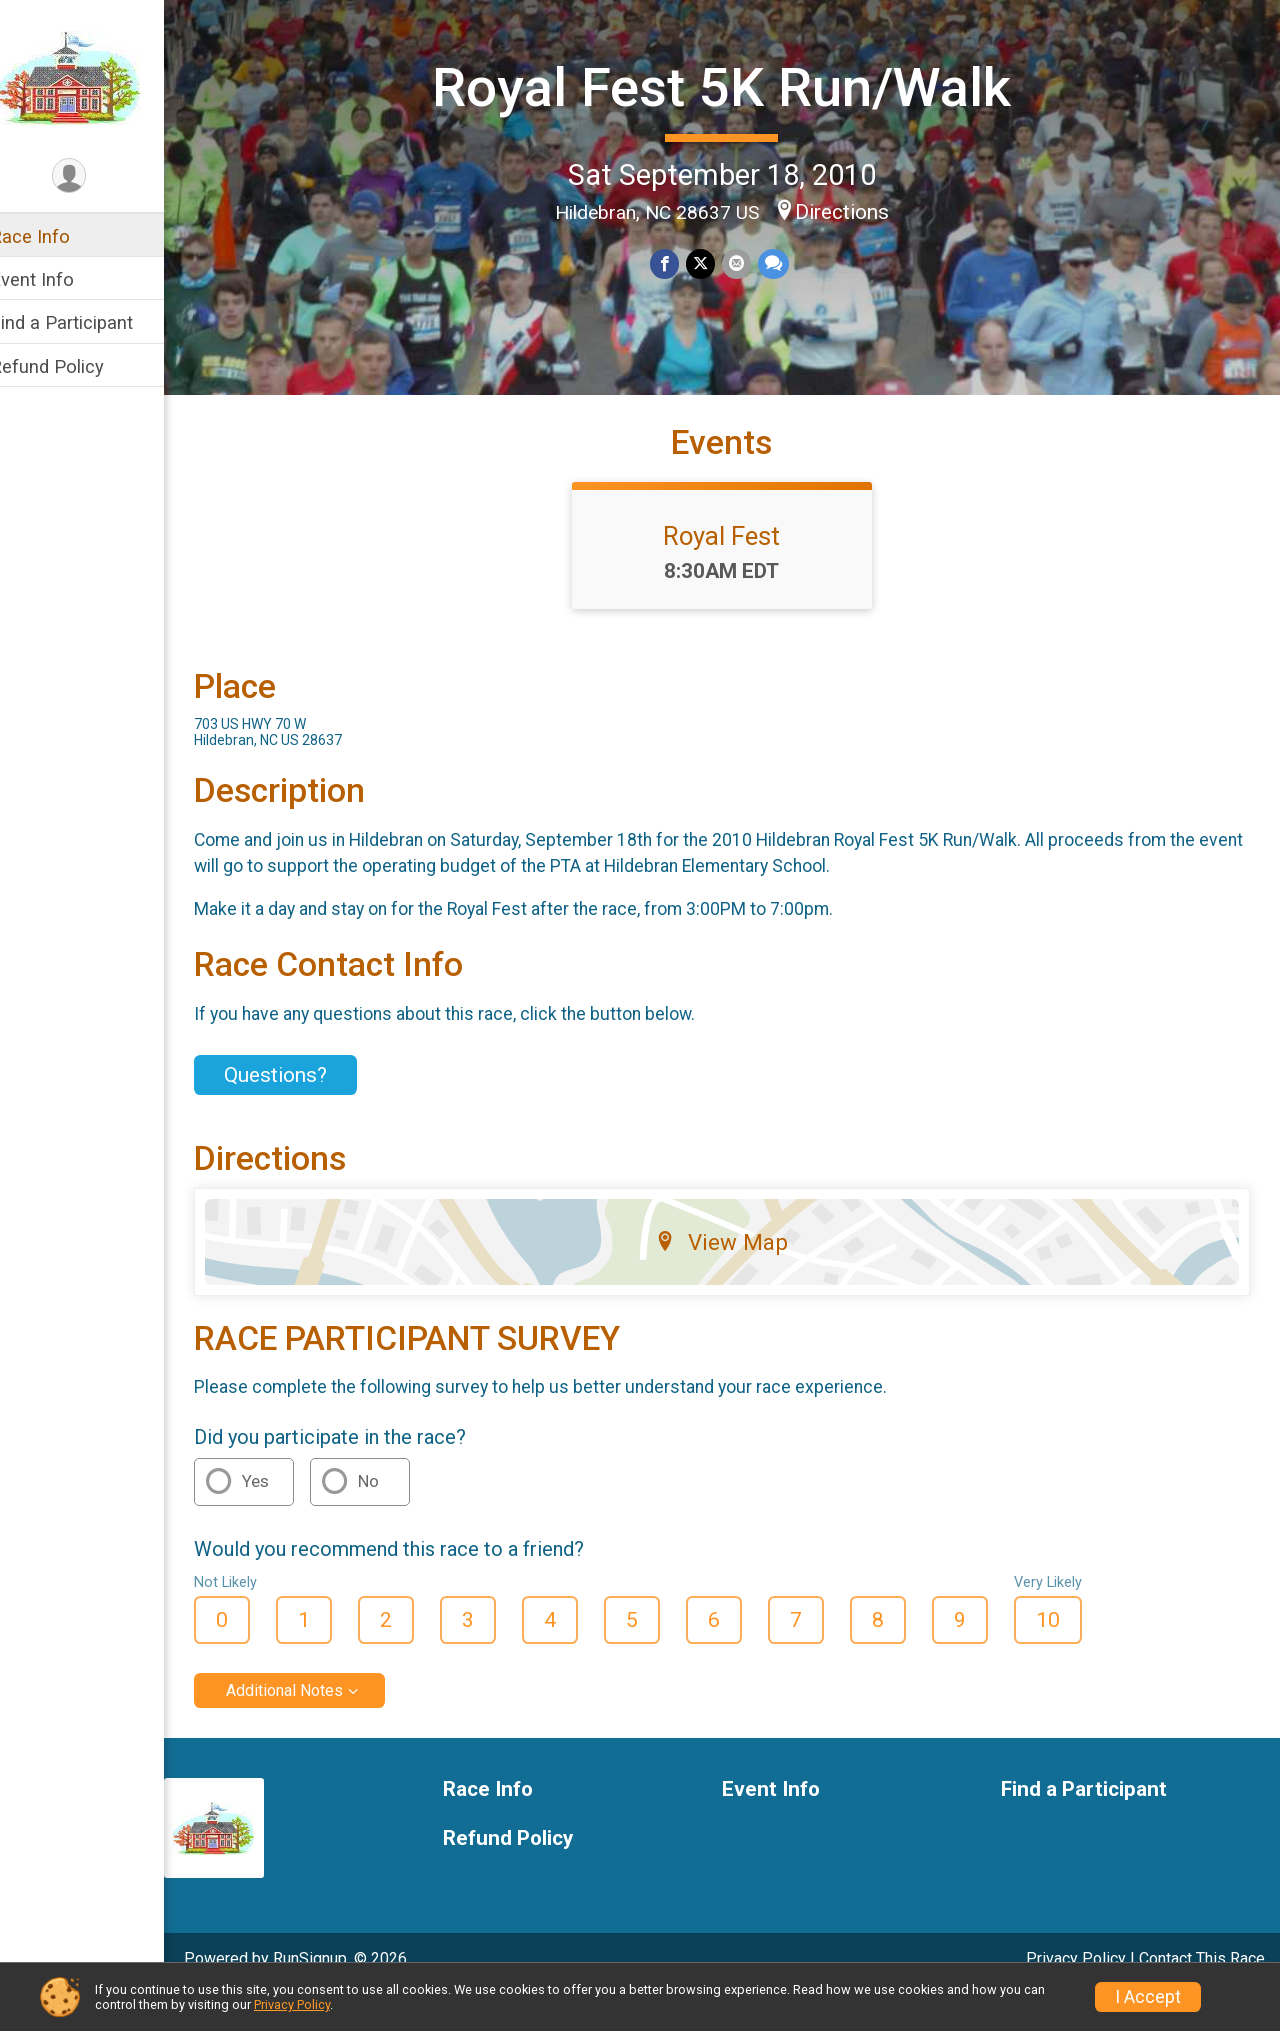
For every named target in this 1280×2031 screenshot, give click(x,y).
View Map (735, 1277)
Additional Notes (310, 1725)
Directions (855, 210)
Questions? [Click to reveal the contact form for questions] (301, 1110)
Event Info (58, 279)
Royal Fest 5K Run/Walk (735, 86)
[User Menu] (95, 176)
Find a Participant (87, 322)
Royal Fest (735, 571)
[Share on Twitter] (713, 263)
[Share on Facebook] (678, 263)
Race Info (56, 236)
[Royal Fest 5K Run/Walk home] (95, 77)
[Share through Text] (784, 263)
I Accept (1148, 1997)
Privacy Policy (292, 2004)
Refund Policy (73, 366)
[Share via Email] (748, 263)
